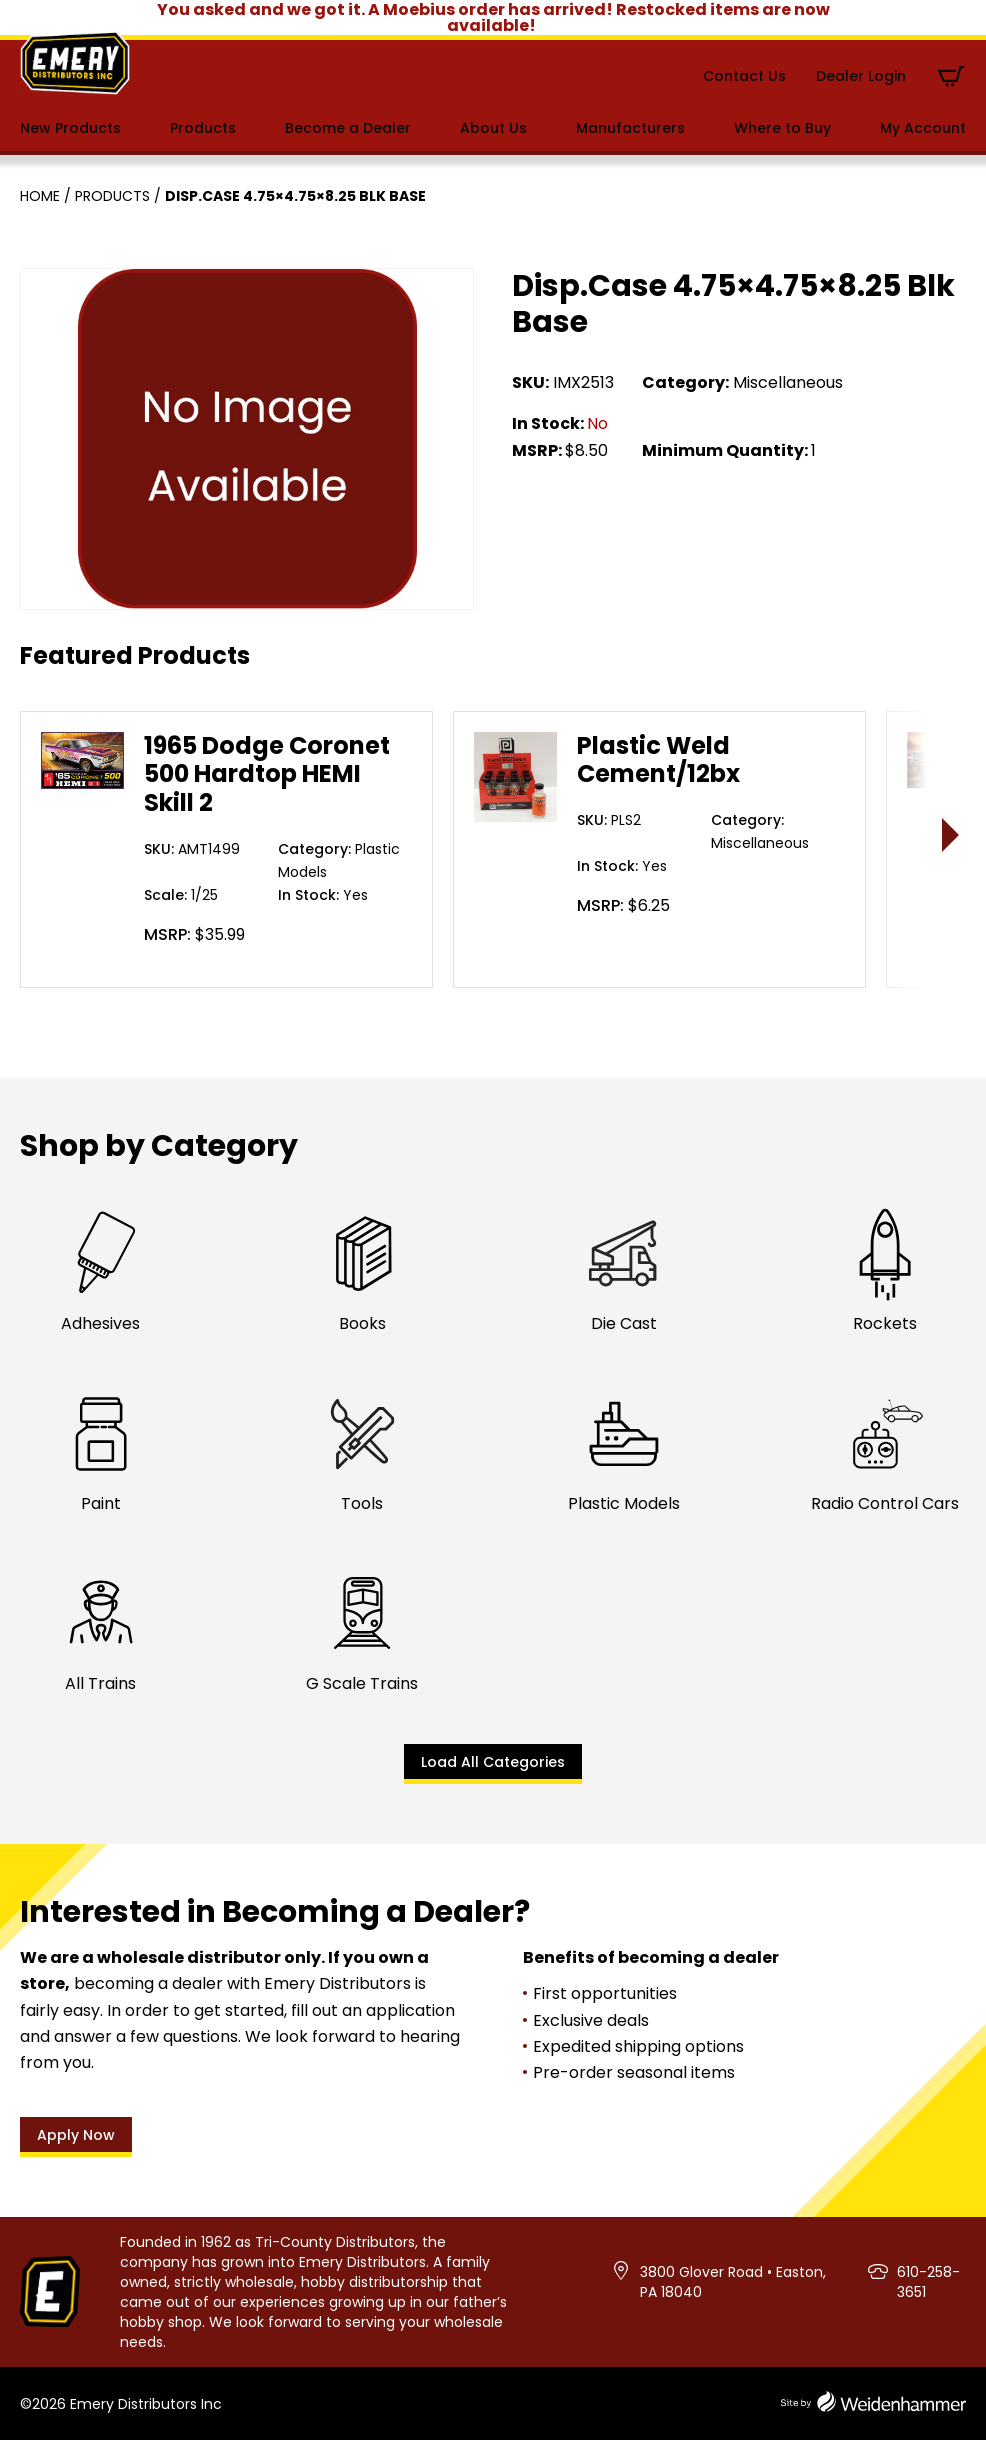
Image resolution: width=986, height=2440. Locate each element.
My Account (923, 128)
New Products (70, 128)
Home (40, 196)
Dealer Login (861, 76)
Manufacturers (630, 128)
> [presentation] (951, 834)
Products (203, 128)
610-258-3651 (928, 2282)
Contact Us (744, 76)
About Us (493, 128)
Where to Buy (782, 128)
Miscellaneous (788, 382)
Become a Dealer (348, 128)
